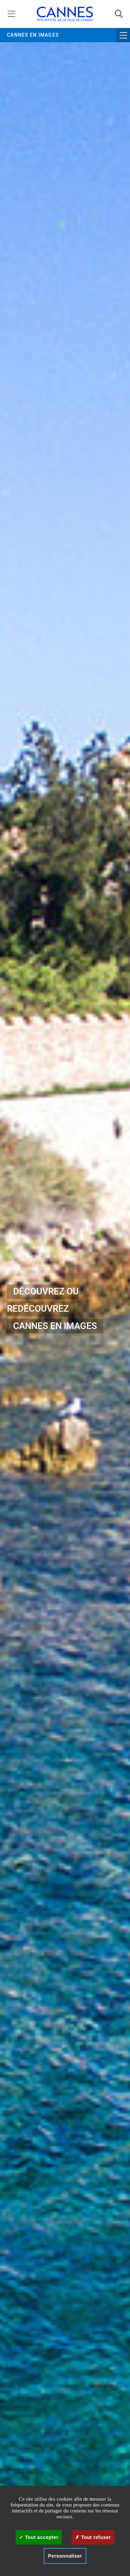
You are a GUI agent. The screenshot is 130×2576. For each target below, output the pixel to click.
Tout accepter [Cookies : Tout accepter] (38, 2537)
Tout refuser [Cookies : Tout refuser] (93, 2537)
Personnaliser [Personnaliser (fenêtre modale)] (65, 2556)
